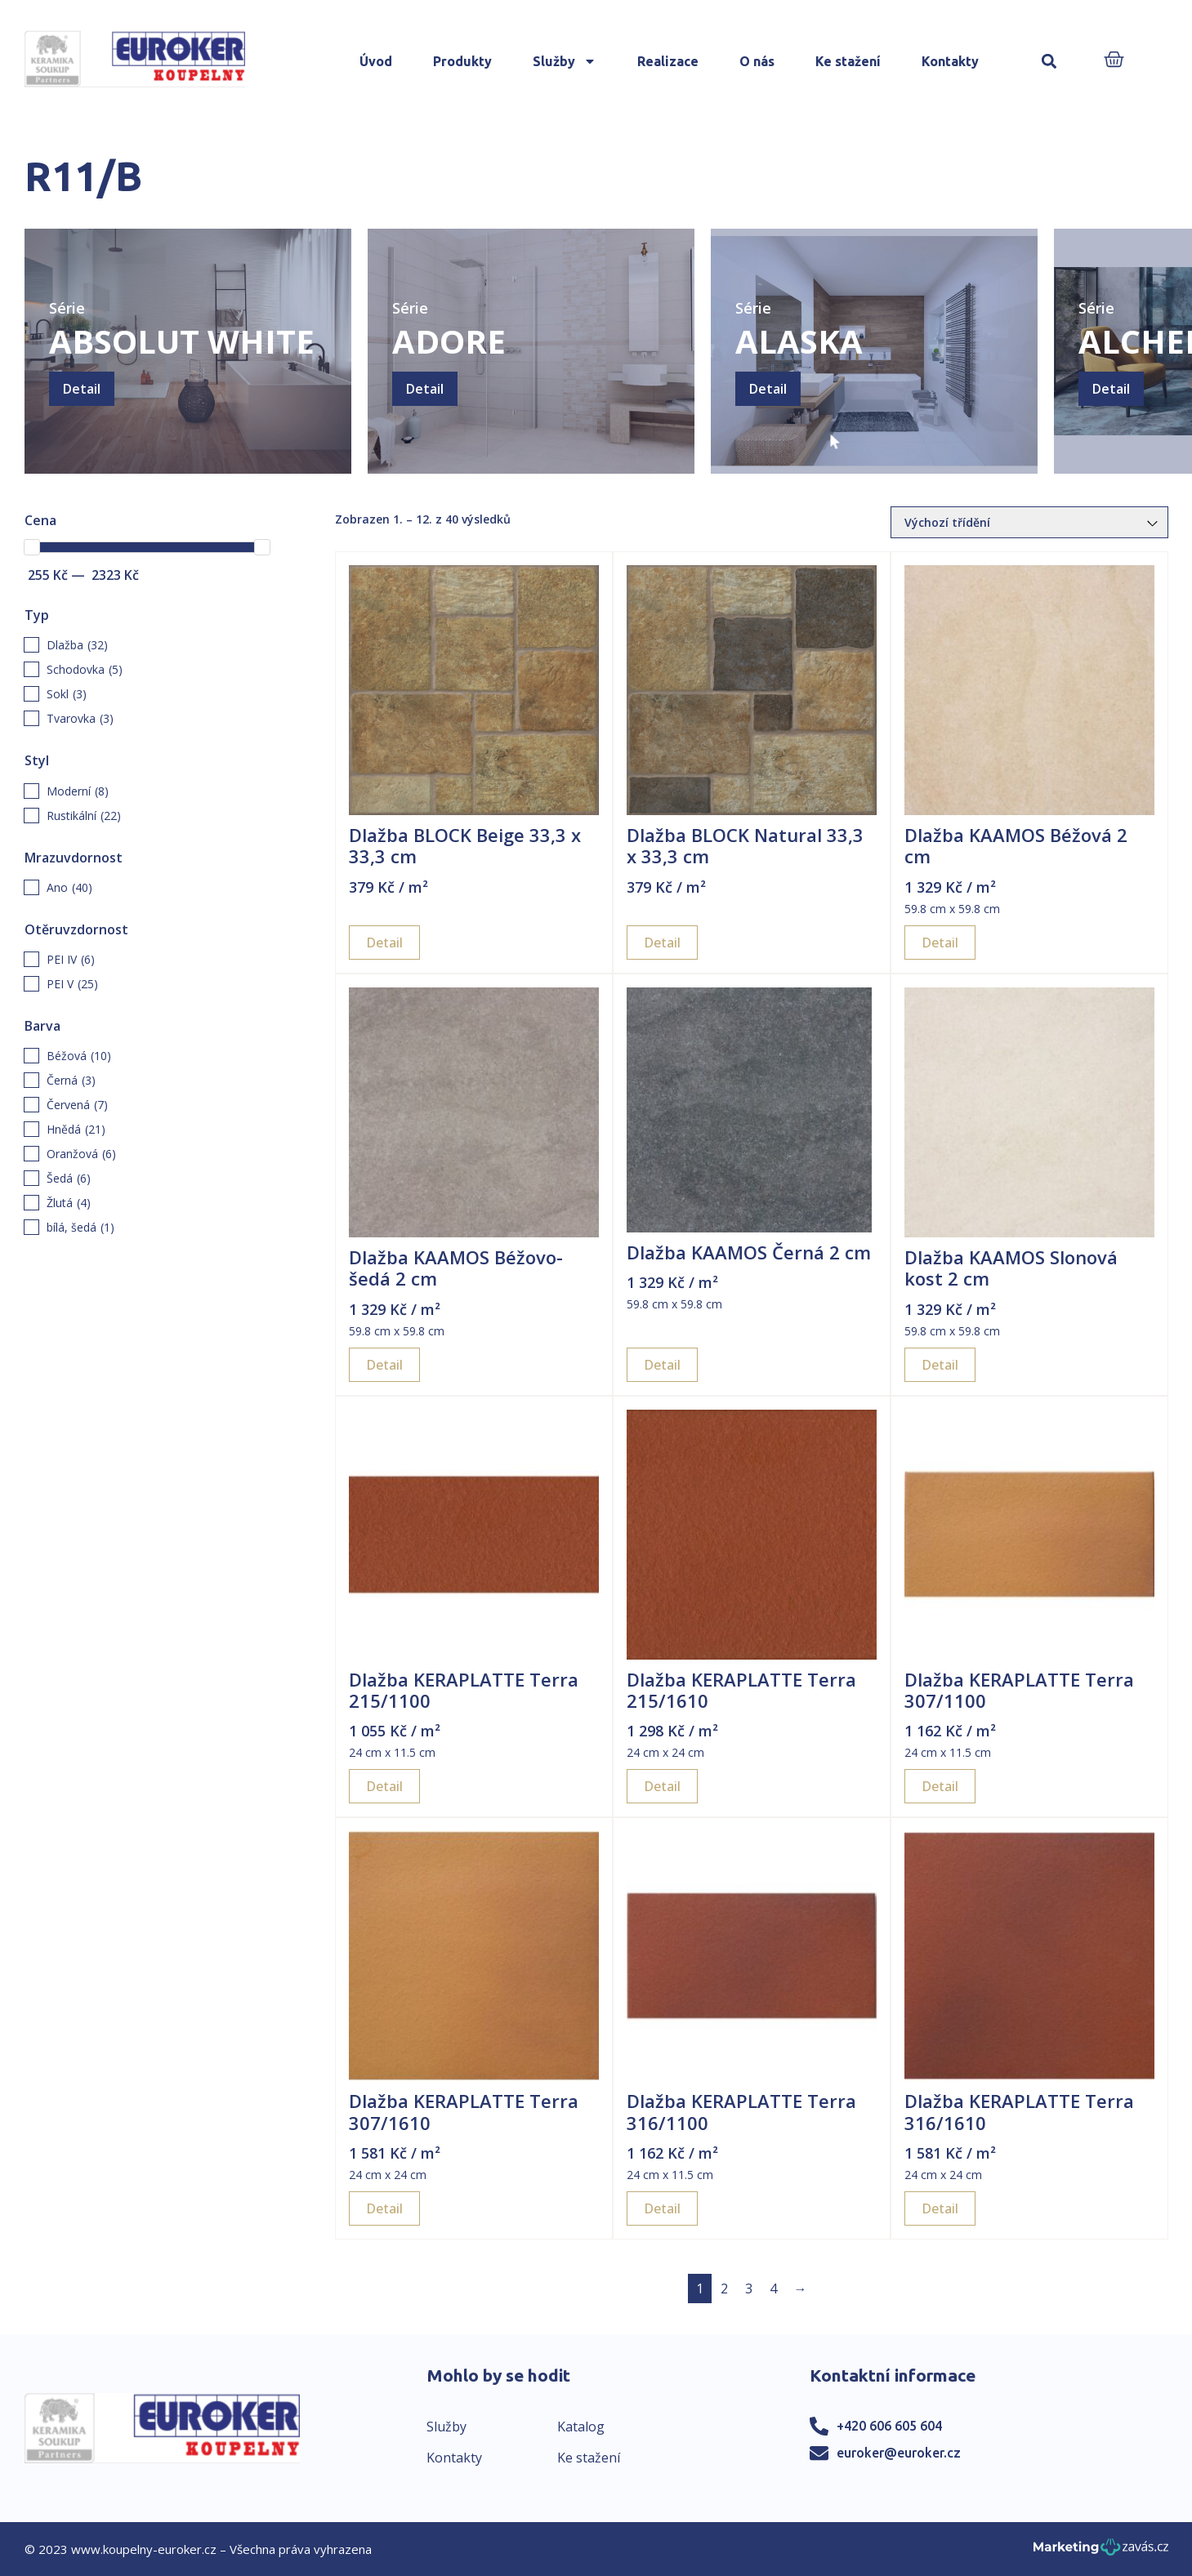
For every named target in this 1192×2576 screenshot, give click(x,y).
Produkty (462, 61)
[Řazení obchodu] (1029, 522)
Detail (81, 389)
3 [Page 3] (748, 2288)
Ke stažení (848, 61)
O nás (757, 61)
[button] (1049, 61)
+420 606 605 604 (889, 2425)
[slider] (32, 547)
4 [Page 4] (773, 2288)
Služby (564, 61)
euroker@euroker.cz (899, 2452)
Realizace (668, 61)
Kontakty (950, 61)
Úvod (375, 61)
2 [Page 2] (724, 2288)
